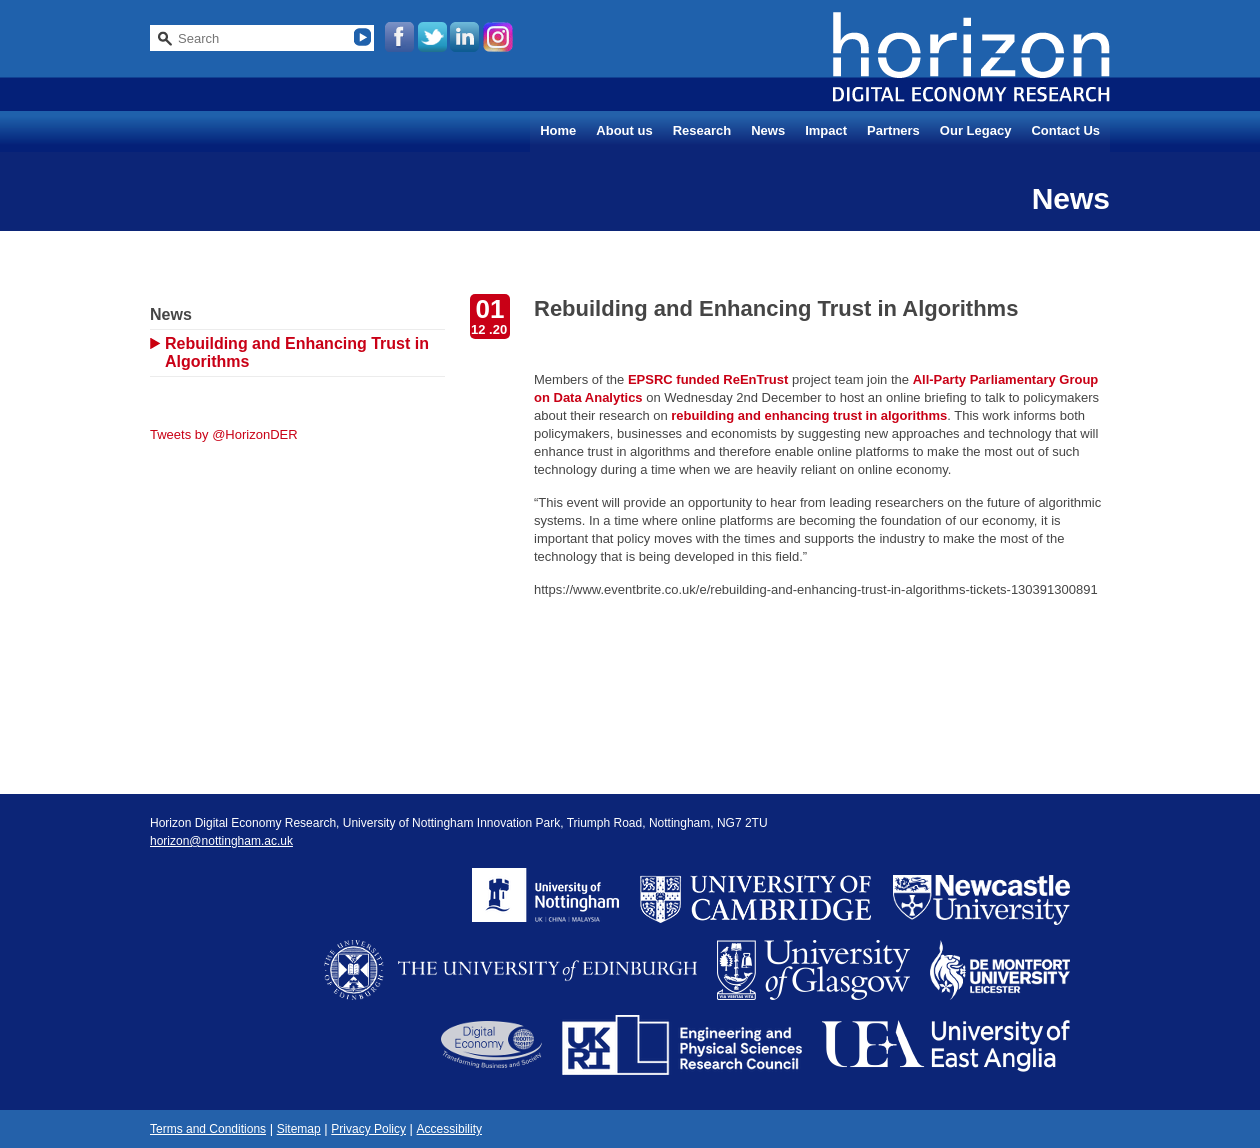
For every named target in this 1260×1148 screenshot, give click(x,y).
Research (702, 130)
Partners (893, 130)
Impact (826, 130)
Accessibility (449, 1129)
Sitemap (299, 1129)
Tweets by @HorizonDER (224, 434)
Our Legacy (976, 130)
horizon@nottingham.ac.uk (221, 841)
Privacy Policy (368, 1129)
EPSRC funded (674, 379)
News (768, 130)
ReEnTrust (755, 379)
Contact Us (1065, 130)
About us (624, 130)
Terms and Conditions (208, 1129)
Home (558, 130)
